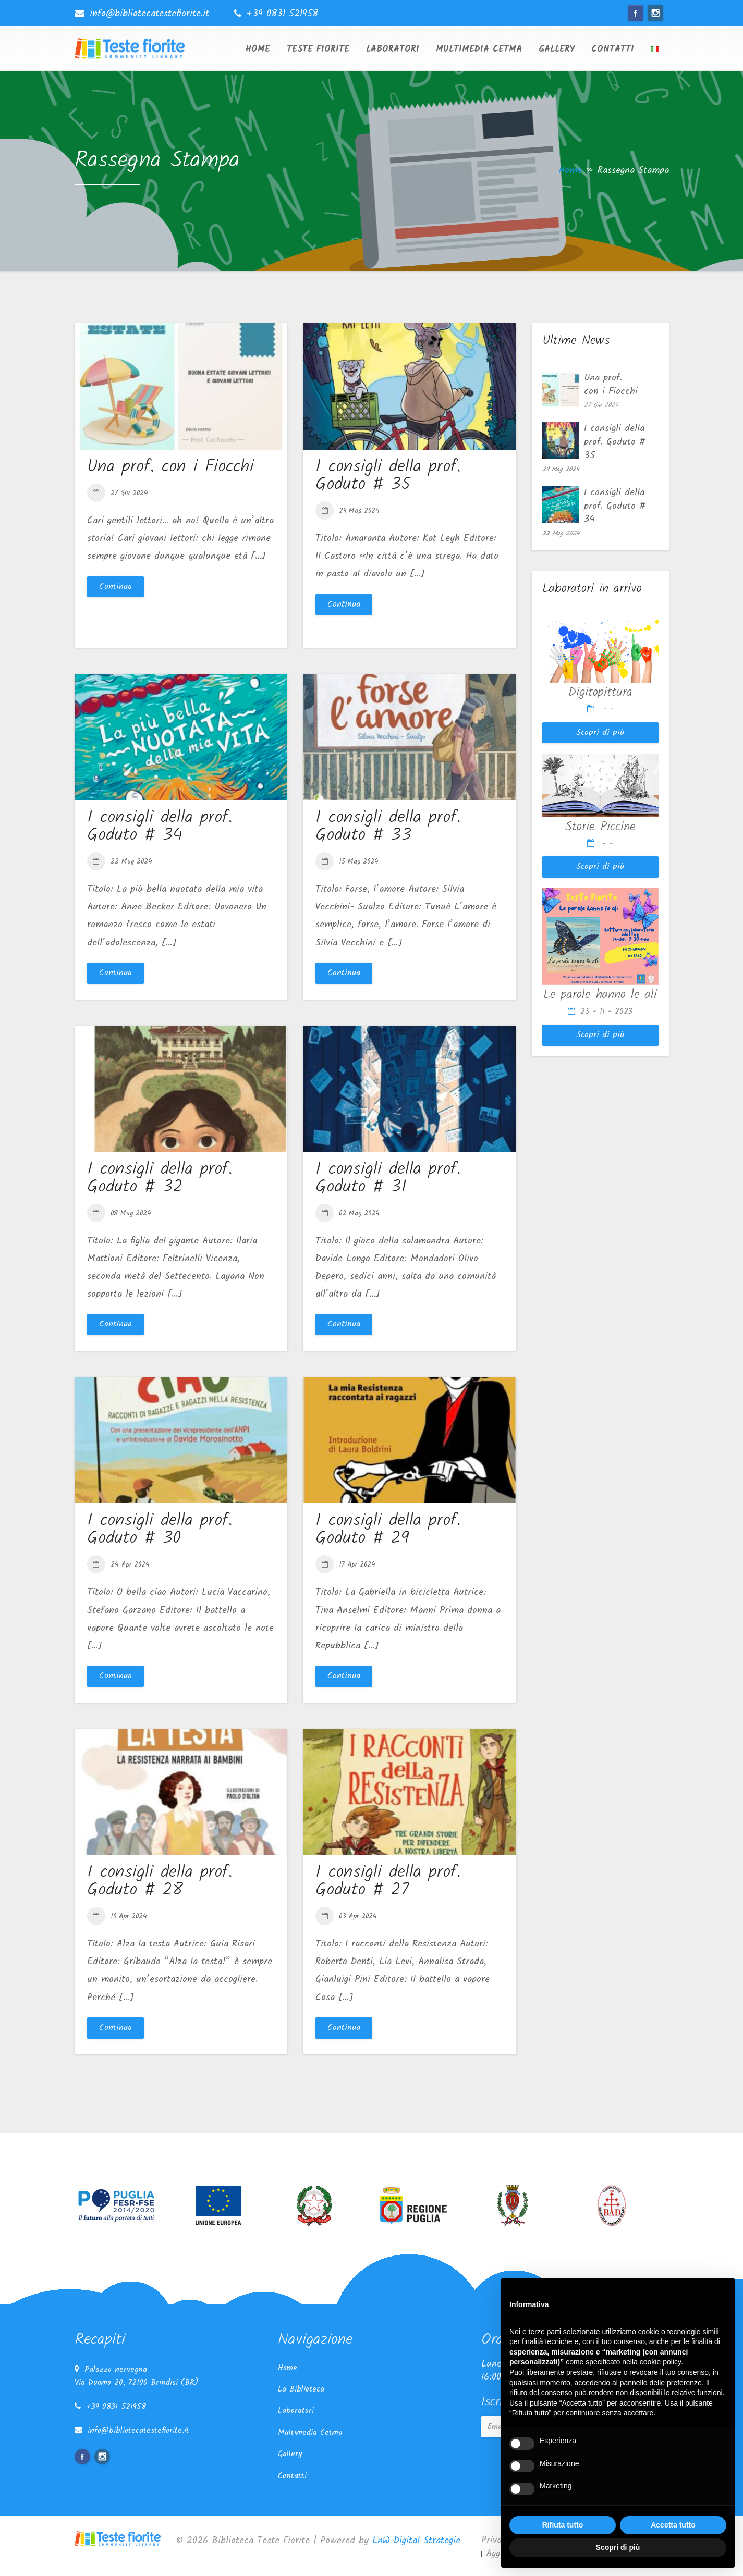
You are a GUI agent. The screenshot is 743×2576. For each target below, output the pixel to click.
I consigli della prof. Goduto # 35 (388, 476)
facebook (635, 13)
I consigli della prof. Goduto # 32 (160, 1178)
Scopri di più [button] (618, 2547)
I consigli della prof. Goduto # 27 (388, 1881)
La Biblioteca (301, 2389)
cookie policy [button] (660, 2362)
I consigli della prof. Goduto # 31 (388, 1178)
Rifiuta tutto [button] (562, 2525)
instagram (655, 13)
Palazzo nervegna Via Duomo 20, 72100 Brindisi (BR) (136, 2376)
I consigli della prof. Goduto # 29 (388, 1529)
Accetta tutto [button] (673, 2525)
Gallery (557, 49)
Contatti (612, 49)
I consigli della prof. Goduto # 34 (160, 826)
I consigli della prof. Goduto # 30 (160, 1529)
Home (258, 49)
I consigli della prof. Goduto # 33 (388, 826)
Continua (115, 586)
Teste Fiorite (318, 49)
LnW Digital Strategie (416, 2540)
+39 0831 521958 (282, 13)
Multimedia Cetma (479, 49)
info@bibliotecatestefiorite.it (149, 13)
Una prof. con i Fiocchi (170, 467)
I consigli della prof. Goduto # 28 (160, 1881)
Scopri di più (600, 732)
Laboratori (392, 49)
